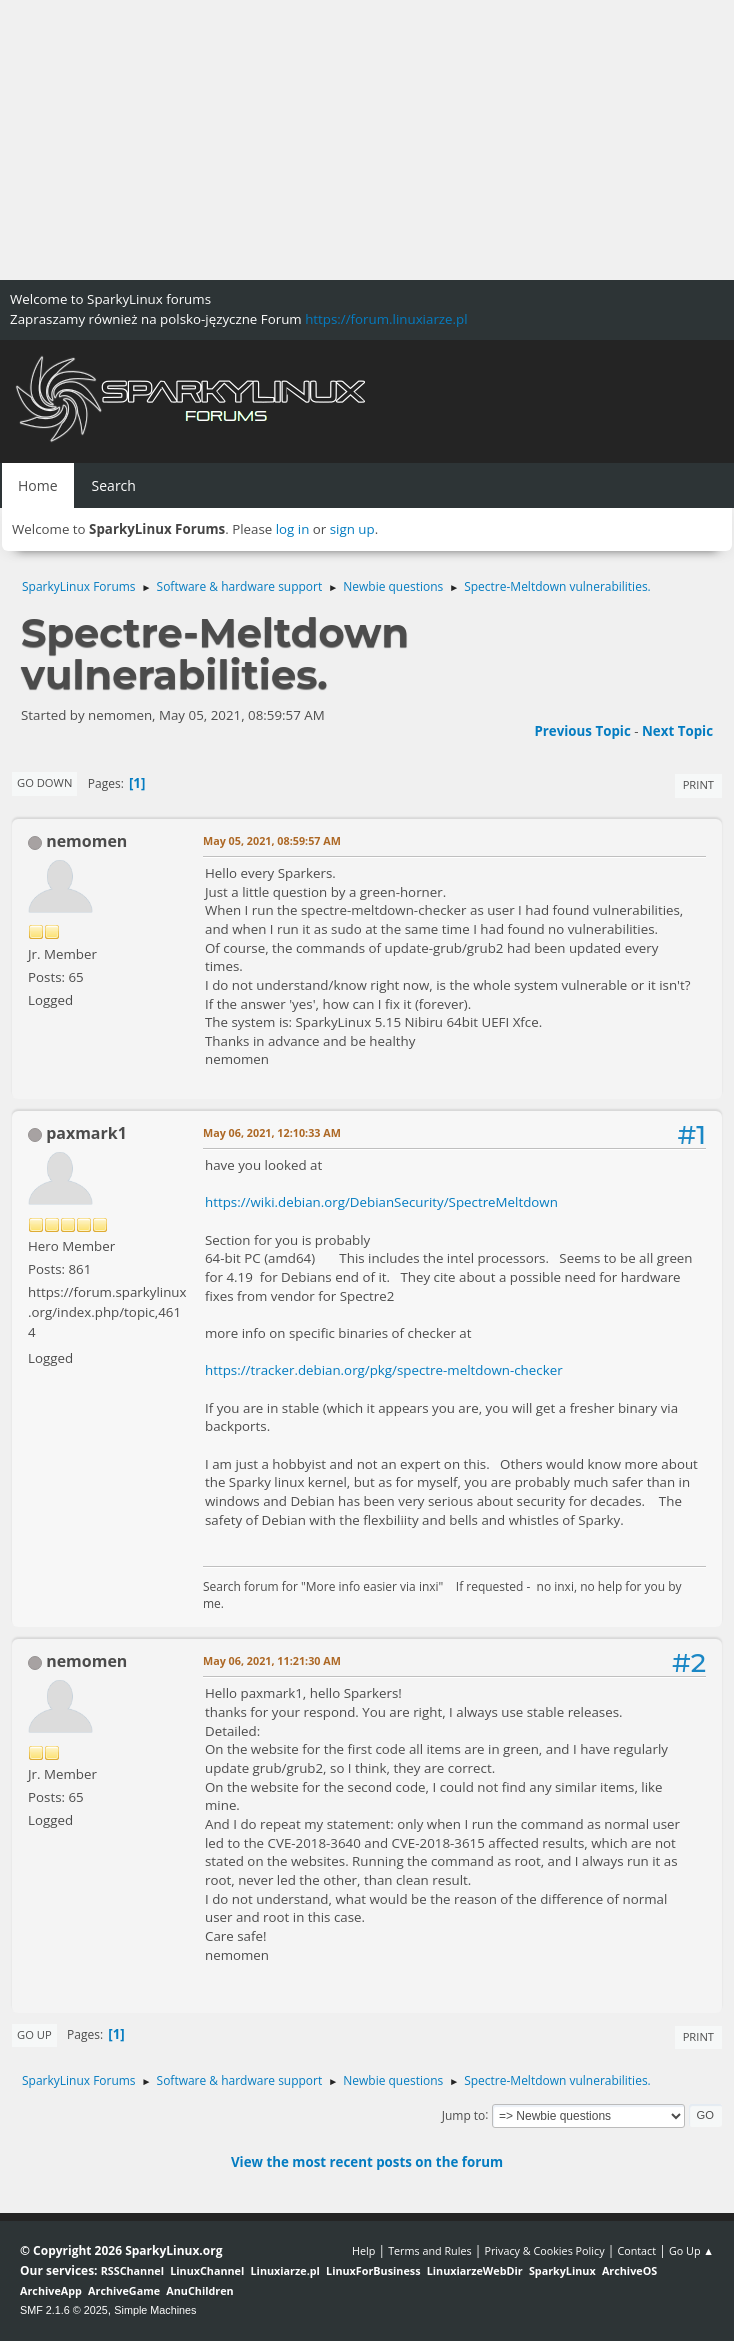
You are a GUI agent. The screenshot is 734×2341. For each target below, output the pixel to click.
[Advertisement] (367, 140)
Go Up (34, 2034)
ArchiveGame (124, 2290)
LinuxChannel (207, 2270)
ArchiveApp (51, 2290)
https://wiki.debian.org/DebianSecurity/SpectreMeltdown (381, 1202)
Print (698, 784)
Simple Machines (155, 2310)
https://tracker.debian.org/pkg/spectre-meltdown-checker (384, 1370)
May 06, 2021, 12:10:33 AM (272, 1132)
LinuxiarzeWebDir (475, 2270)
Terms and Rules (430, 2250)
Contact (636, 2250)
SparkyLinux (562, 2270)
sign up (352, 529)
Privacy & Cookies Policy (544, 2250)
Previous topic (582, 731)
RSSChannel (132, 2270)
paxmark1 (86, 1133)
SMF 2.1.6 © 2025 (64, 2310)
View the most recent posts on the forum (367, 2162)
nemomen (86, 841)
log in (293, 529)
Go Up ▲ (691, 2250)
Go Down (44, 782)
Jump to (464, 2114)
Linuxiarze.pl (285, 2270)
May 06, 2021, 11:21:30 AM (272, 1660)
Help (363, 2250)
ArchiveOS (629, 2270)
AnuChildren (199, 2290)
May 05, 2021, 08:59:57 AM (272, 840)
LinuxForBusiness (373, 2270)
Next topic (677, 731)
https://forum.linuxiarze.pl (386, 319)
